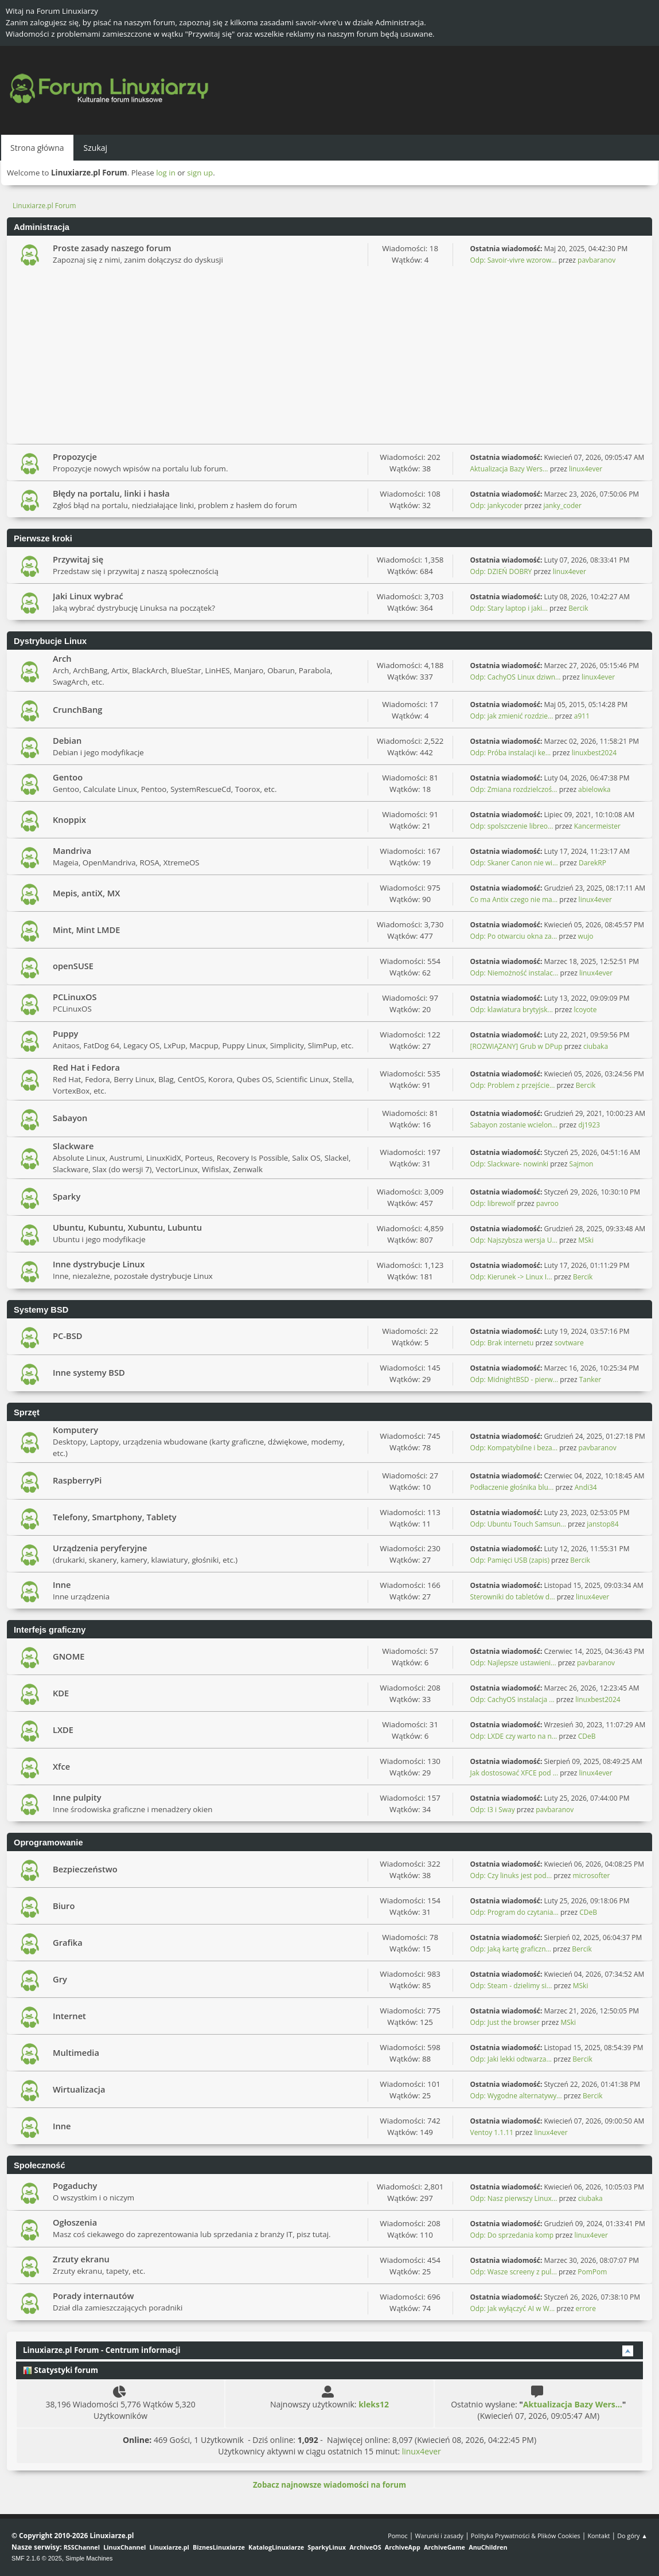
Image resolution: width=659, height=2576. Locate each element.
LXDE (63, 1729)
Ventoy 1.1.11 (492, 2132)
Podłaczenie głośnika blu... (512, 1487)
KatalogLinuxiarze (276, 2547)
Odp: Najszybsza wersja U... (513, 1240)
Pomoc (398, 2535)
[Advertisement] (329, 358)
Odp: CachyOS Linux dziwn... (515, 677)
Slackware (73, 1146)
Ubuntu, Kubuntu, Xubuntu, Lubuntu (127, 1227)
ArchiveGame (444, 2547)
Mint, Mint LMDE (86, 929)
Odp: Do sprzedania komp (512, 2235)
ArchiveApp (402, 2547)
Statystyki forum (60, 2370)
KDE (61, 1693)
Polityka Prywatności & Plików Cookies (525, 2535)
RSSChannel (82, 2547)
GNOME (68, 1656)
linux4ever (585, 469)
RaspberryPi (77, 1480)
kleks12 (373, 2404)
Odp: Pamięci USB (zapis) (509, 1560)
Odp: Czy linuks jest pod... (511, 1875)
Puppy (65, 1033)
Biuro (64, 1905)
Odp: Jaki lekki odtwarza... (511, 2059)
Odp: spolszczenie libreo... (511, 826)
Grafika (68, 1942)
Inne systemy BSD (89, 1372)
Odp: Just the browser (505, 2022)
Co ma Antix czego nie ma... (514, 899)
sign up (200, 172)
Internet (69, 2015)
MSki (586, 1240)
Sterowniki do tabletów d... (512, 1597)
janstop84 (602, 1524)
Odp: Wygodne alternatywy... (516, 2096)
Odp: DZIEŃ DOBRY (501, 571)
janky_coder (562, 505)
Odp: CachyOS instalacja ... (512, 1699)
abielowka (594, 789)
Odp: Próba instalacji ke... (510, 753)
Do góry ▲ (632, 2535)
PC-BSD (67, 1335)
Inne (62, 1584)
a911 (582, 716)
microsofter (591, 1875)
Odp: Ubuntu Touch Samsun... (518, 1524)
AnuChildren (488, 2547)
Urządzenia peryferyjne (100, 1548)
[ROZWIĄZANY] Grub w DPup (516, 1046)
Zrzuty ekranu (81, 2259)
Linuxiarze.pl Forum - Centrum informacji (102, 2350)
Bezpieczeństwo (85, 1869)
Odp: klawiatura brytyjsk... (511, 1009)
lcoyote (585, 1009)
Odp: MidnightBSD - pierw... (514, 1379)
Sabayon (70, 1117)
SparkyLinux (326, 2547)
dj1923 (589, 1125)
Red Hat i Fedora (86, 1067)
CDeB (587, 1736)
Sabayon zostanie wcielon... (513, 1125)
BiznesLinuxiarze (219, 2547)
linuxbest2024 (594, 753)
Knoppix (69, 819)
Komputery (75, 1429)
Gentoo (68, 777)
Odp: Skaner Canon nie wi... (514, 863)
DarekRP (592, 863)
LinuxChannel (124, 2547)
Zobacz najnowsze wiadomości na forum (329, 2485)
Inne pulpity (77, 1797)
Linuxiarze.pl (169, 2547)
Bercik (578, 608)
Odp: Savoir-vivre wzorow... (513, 260)
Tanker (590, 1379)
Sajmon (582, 1164)
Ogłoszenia (75, 2222)
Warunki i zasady (439, 2535)
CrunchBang (77, 709)
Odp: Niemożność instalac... (514, 973)
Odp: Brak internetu (503, 1343)
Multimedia (76, 2052)
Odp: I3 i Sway (492, 1809)
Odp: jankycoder (496, 505)
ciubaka (595, 1046)
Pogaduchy (75, 2185)
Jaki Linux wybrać (88, 596)
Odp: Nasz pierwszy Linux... (513, 2198)
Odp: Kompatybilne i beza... (514, 1448)
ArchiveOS (365, 2547)
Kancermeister (597, 826)
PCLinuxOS (75, 996)
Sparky (66, 1196)
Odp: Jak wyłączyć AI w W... (512, 2308)
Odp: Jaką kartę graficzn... (510, 1949)
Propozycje (75, 456)
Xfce (61, 1766)
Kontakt (598, 2535)
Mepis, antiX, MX (86, 893)
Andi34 (586, 1487)
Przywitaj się (78, 559)
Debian (67, 740)
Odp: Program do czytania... (514, 1912)
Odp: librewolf (493, 1203)
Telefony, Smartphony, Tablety (115, 1517)
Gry (60, 1979)
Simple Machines (88, 2558)
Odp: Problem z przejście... (512, 1085)
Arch (62, 658)
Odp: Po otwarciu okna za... (513, 936)
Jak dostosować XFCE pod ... (514, 1773)
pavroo (547, 1203)
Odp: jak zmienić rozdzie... (511, 716)
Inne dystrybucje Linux (99, 1264)
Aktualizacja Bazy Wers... (509, 469)
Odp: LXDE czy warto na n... (513, 1736)
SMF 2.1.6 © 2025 (36, 2558)
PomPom (592, 2272)
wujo (586, 936)
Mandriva (72, 850)
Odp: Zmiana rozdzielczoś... (513, 789)
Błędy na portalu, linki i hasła (111, 493)
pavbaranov (596, 260)
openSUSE (73, 965)
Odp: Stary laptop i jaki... (509, 608)
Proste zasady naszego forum (112, 247)
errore (586, 2308)
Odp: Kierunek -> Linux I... (511, 1277)
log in (166, 172)
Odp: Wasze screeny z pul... (513, 2272)
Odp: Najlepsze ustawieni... (513, 1663)
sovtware (569, 1343)
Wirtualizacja (79, 2089)
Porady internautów (93, 2295)
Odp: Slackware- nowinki (509, 1164)
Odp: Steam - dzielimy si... (511, 1985)
